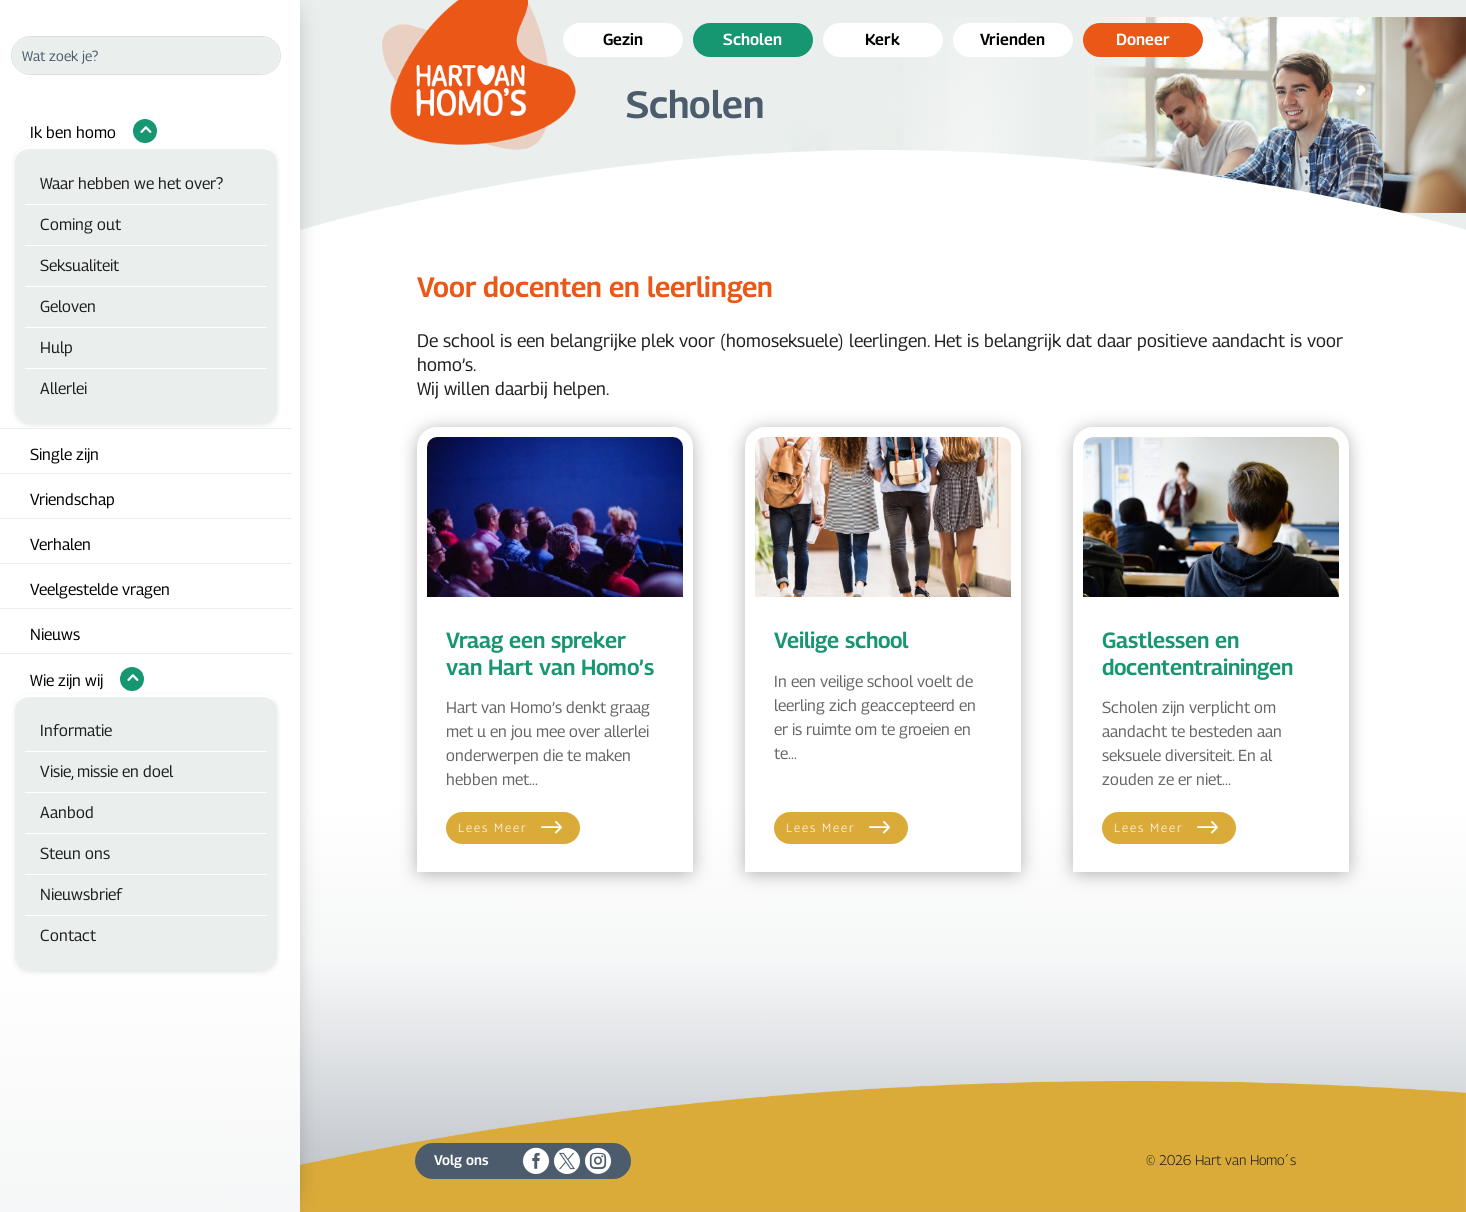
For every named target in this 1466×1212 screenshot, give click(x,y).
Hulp (56, 347)
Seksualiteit (79, 265)
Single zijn (64, 454)
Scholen (752, 39)
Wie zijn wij (66, 680)
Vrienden (1012, 39)
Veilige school (841, 640)
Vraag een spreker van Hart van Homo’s (550, 653)
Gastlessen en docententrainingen (1197, 653)
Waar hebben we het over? (131, 183)
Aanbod (67, 812)
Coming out (80, 224)
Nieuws (55, 634)
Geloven (68, 306)
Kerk (882, 39)
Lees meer (493, 827)
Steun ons (75, 853)
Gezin (623, 39)
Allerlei (63, 388)
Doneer (1143, 39)
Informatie (76, 730)
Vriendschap (72, 499)
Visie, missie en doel (106, 771)
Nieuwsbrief (81, 894)
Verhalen (60, 544)
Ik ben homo (73, 132)
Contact (68, 935)
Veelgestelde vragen (100, 589)
